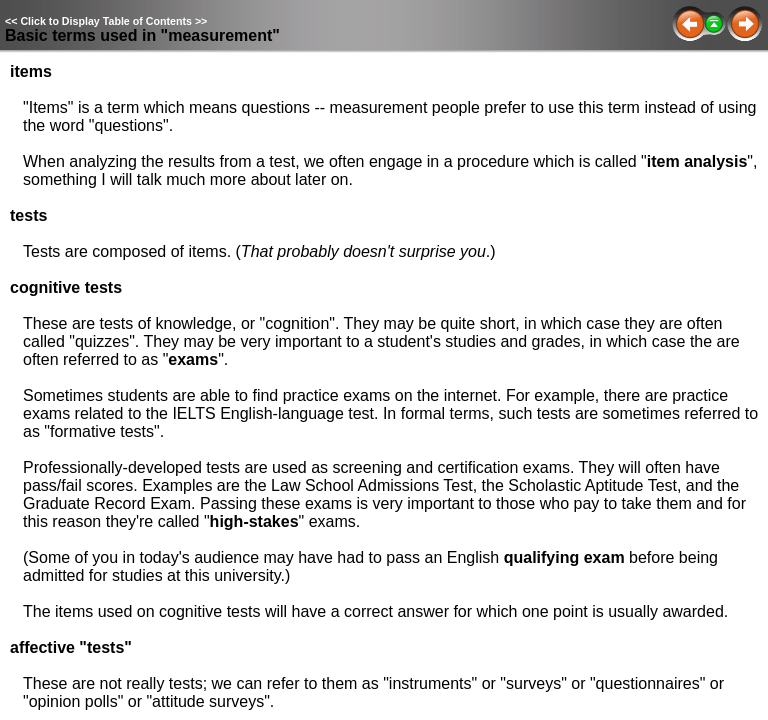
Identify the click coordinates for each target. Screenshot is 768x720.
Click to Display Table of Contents (106, 21)
